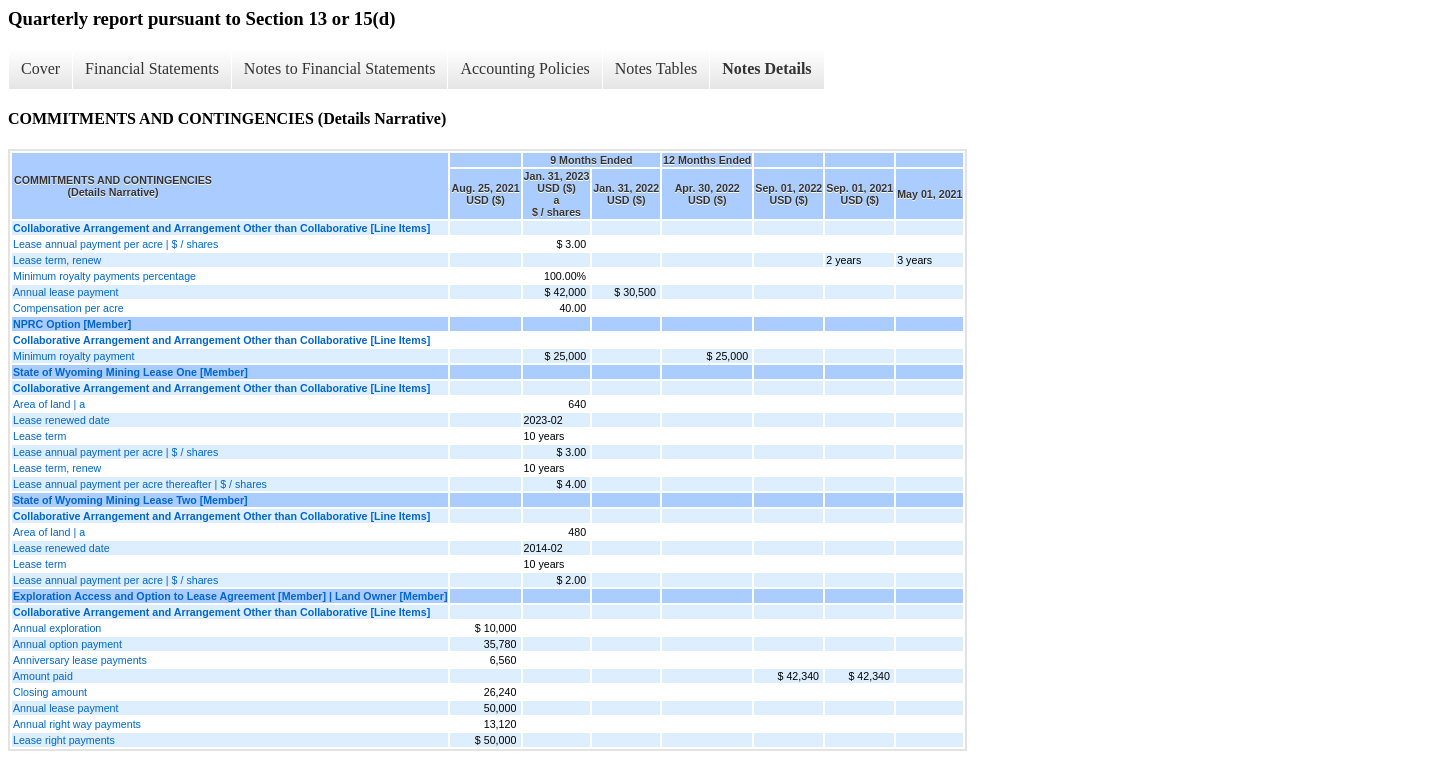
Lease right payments (64, 740)
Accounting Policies (524, 68)
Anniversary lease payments (80, 660)
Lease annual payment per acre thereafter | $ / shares (140, 484)
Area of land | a (49, 404)
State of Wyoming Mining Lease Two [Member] (130, 500)
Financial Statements (152, 68)
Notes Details (766, 68)
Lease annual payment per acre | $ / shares (115, 244)
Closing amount (50, 692)
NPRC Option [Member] (72, 324)
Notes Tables (656, 68)
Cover (40, 68)
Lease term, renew (57, 260)
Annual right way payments (77, 724)
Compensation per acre (68, 308)
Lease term (39, 436)
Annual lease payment (65, 292)
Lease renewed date (61, 420)
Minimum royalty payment (73, 356)
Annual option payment (67, 644)
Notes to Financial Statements (340, 68)
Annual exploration (57, 628)
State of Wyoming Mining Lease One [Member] (130, 372)
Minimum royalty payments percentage (104, 276)
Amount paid (43, 676)
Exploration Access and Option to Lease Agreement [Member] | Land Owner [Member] (230, 596)
